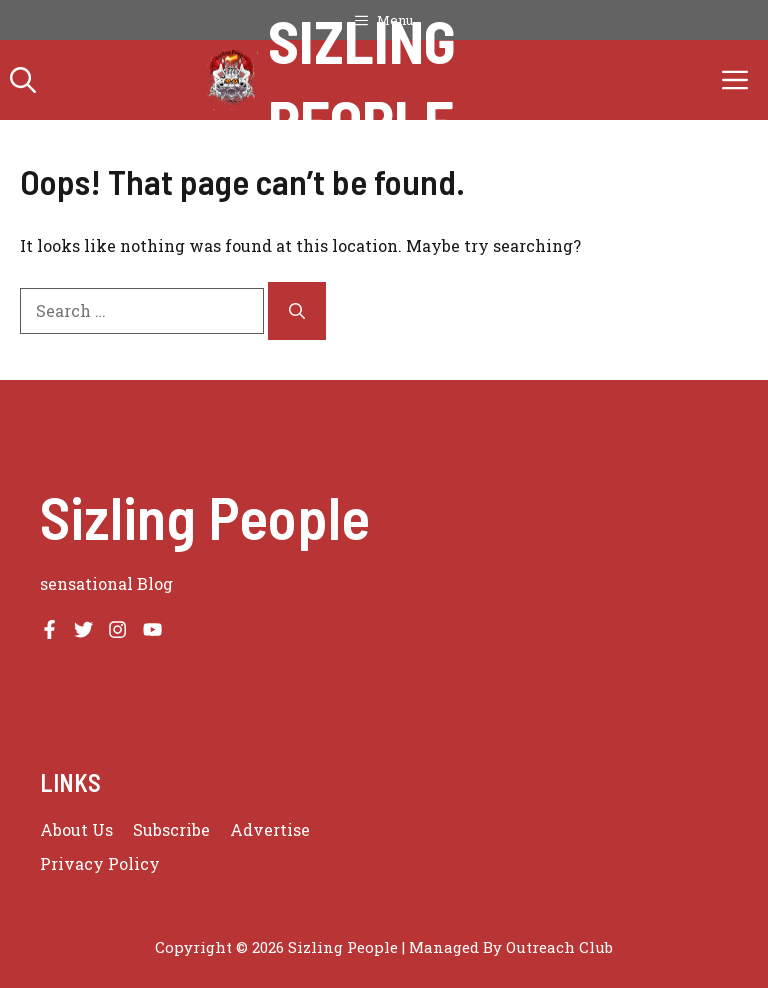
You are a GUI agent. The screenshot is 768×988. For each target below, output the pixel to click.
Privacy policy (100, 863)
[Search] (297, 311)
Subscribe (171, 829)
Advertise (270, 829)
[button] (23, 80)
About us (76, 829)
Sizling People (362, 80)
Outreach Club (559, 947)
